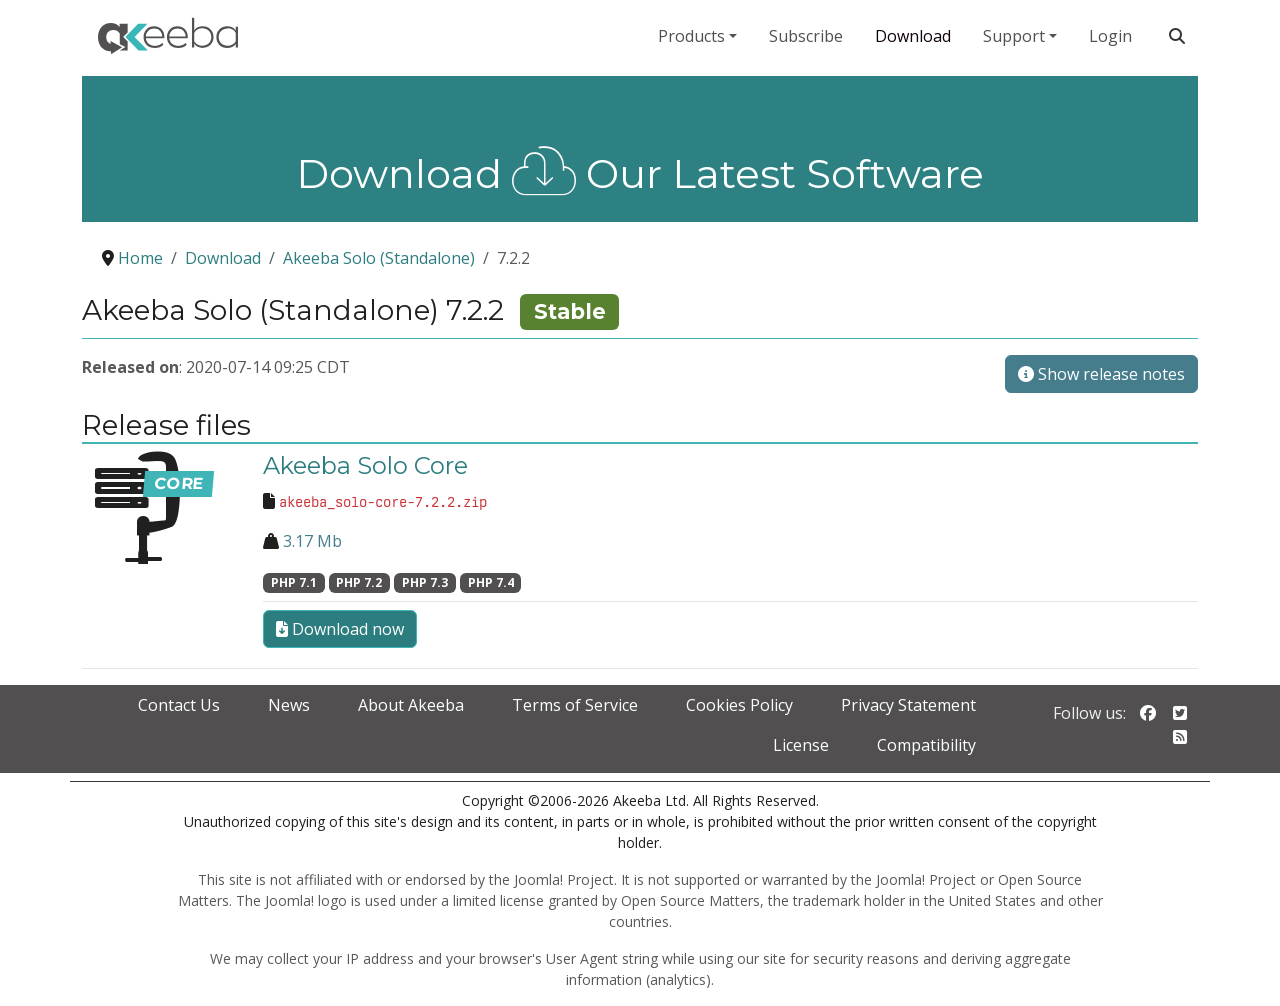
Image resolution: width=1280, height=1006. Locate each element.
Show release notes (1101, 374)
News (289, 705)
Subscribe (806, 36)
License (801, 745)
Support (1014, 36)
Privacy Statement (908, 705)
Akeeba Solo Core (365, 465)
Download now (340, 629)
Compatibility (926, 745)
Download (913, 36)
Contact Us (179, 705)
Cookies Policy (739, 705)
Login (1110, 36)
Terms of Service (575, 705)
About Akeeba (411, 705)
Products (691, 36)
